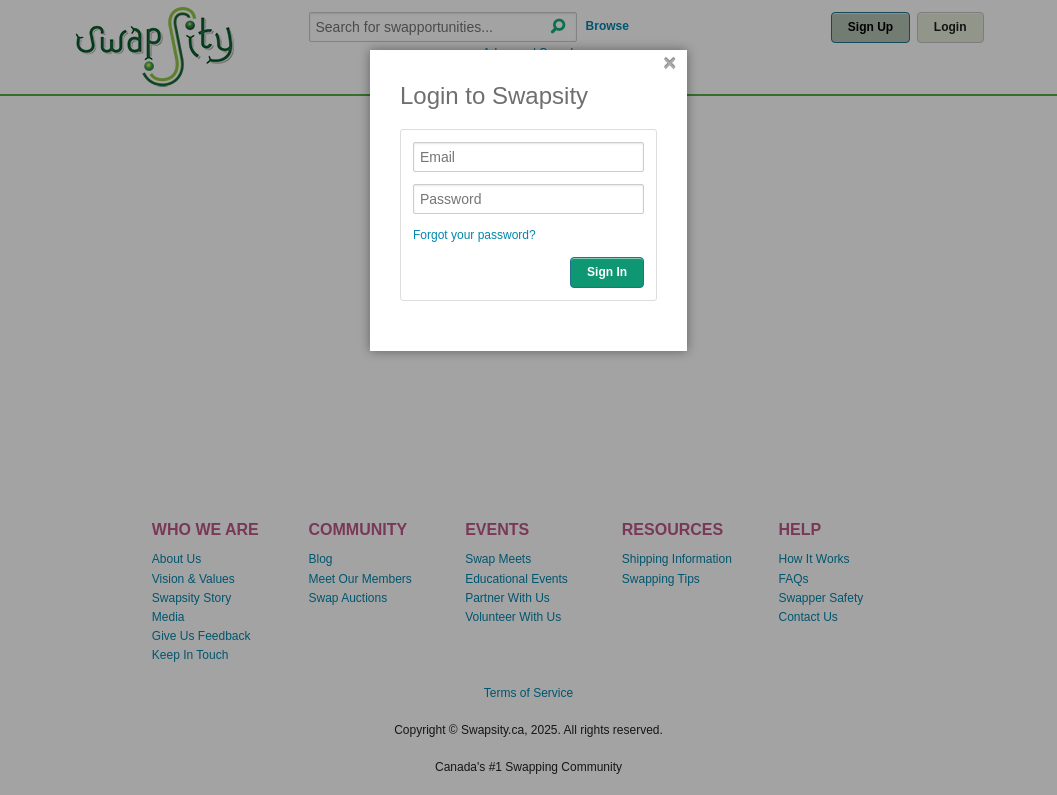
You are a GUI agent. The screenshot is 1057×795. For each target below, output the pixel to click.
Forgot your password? (474, 235)
